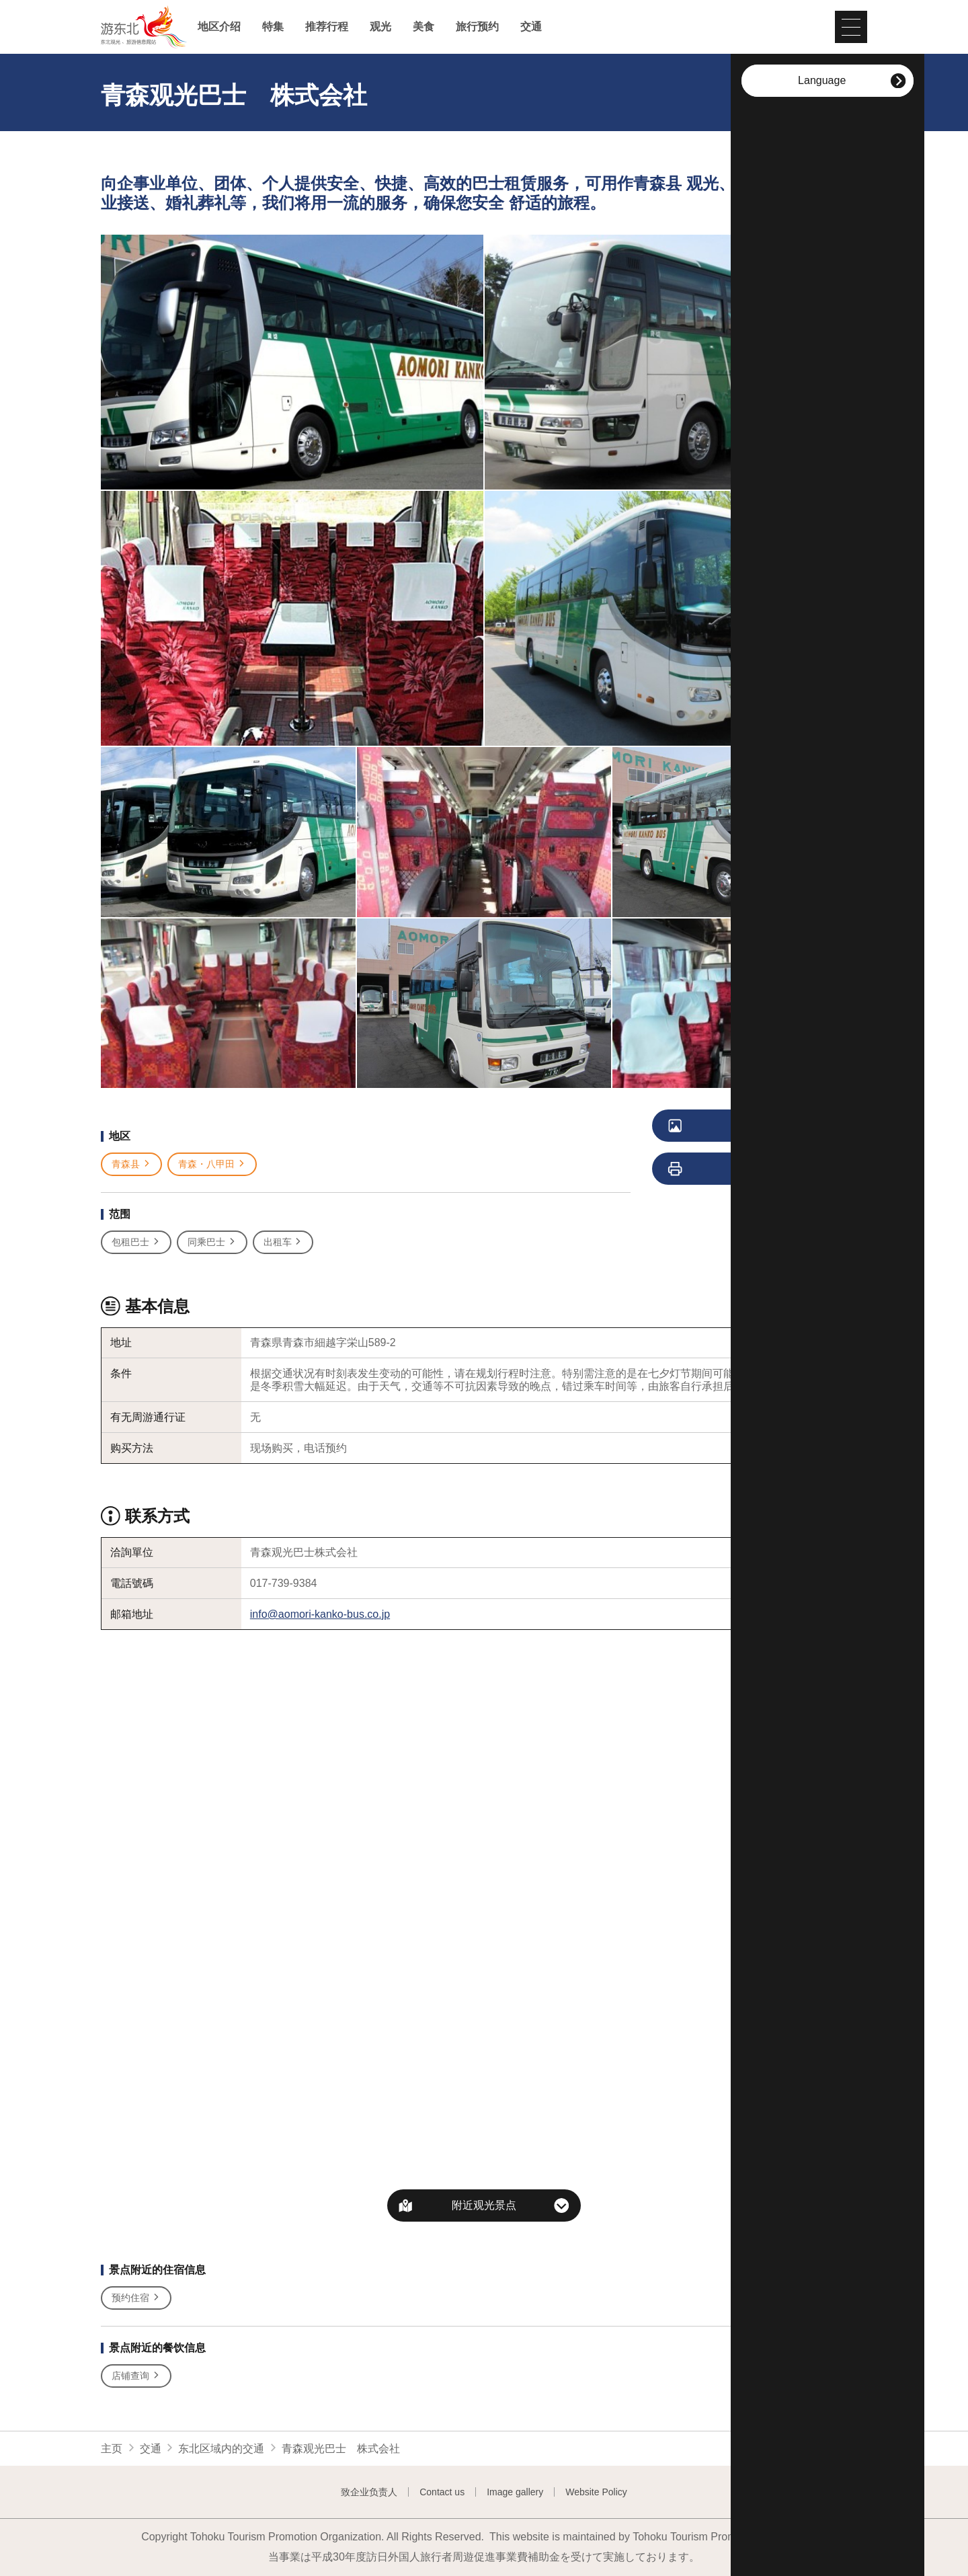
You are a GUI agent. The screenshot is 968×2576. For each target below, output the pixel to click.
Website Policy (596, 2492)
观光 (380, 27)
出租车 (283, 1242)
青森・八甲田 (212, 1164)
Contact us (442, 2492)
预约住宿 (136, 2298)
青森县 (131, 1164)
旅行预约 (477, 27)
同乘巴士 (212, 1242)
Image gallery (515, 2492)
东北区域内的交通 (221, 2448)
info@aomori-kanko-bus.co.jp (320, 1614)
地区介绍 (219, 27)
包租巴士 (136, 1242)
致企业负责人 (369, 2492)
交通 (531, 27)
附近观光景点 (484, 2205)
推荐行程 (326, 27)
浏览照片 (730, 1126)
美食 (423, 27)
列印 (724, 1169)
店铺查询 (136, 2376)
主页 (111, 2448)
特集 (273, 27)
